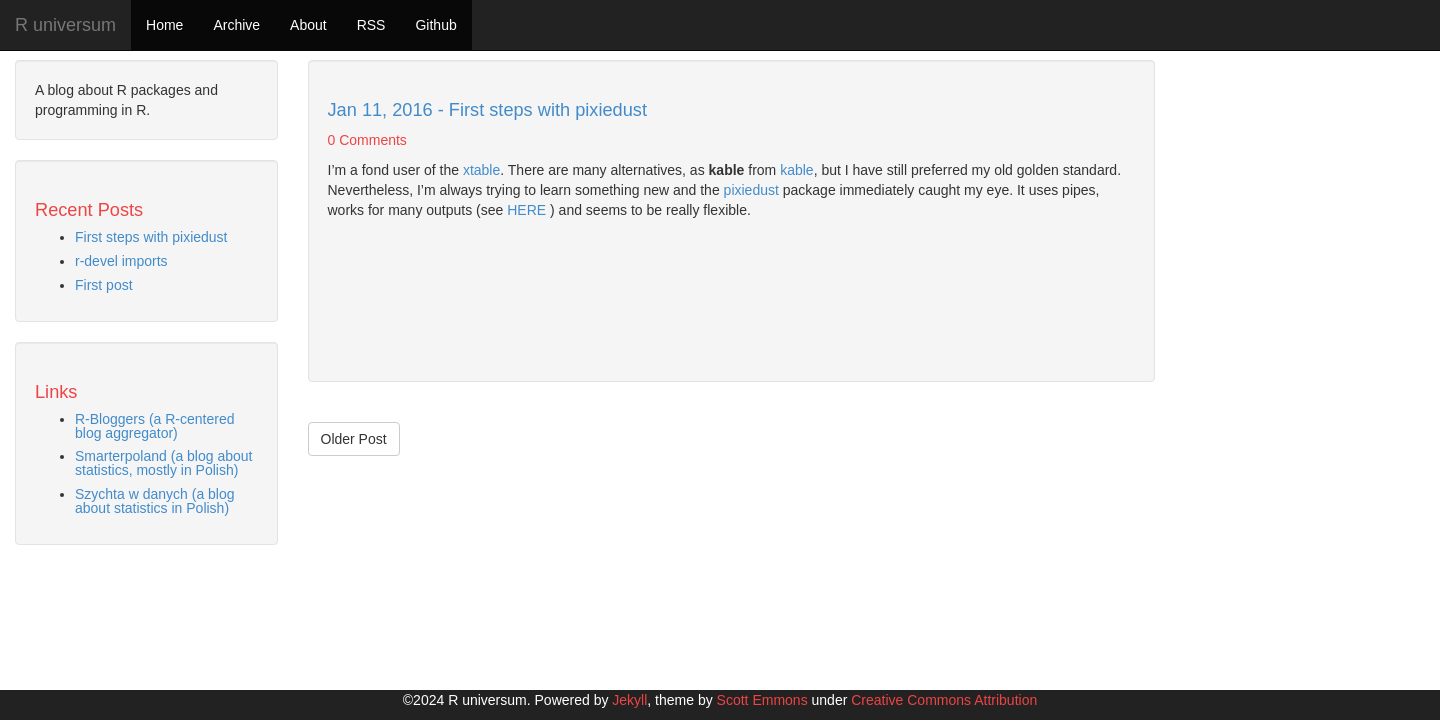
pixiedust (751, 190)
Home (164, 25)
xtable (481, 170)
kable (796, 170)
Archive (236, 25)
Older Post (354, 439)
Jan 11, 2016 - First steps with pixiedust (487, 110)
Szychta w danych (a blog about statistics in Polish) (155, 501)
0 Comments (367, 140)
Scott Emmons (762, 700)
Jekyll (629, 700)
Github (435, 25)
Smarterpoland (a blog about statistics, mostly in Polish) (163, 463)
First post (104, 285)
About (308, 25)
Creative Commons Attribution (944, 700)
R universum (65, 25)
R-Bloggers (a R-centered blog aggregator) (155, 426)
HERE (526, 210)
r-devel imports (121, 261)
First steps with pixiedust (151, 237)
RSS (371, 25)
